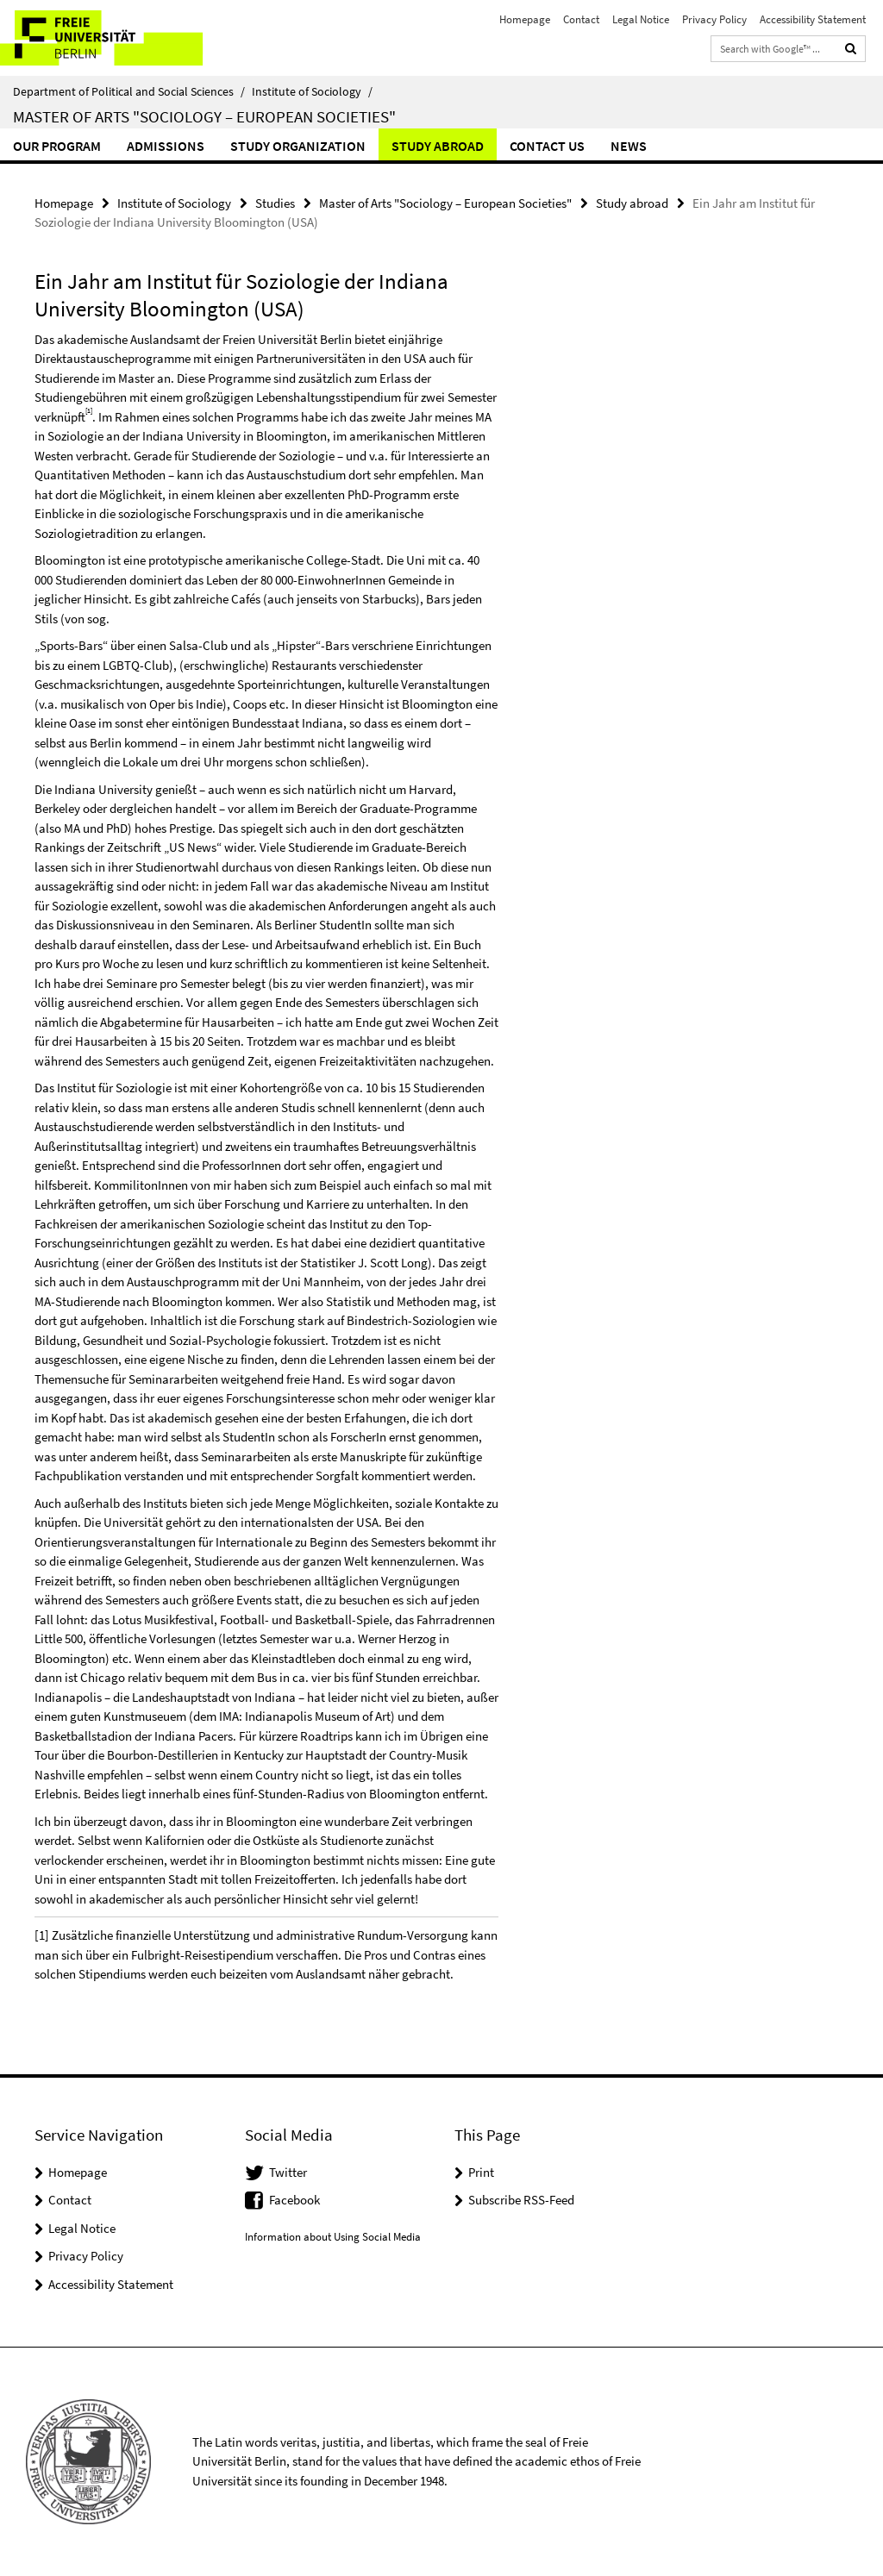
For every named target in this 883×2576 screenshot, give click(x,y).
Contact (581, 19)
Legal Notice (640, 19)
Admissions (165, 145)
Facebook (294, 2199)
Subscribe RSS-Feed (521, 2199)
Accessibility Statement (813, 19)
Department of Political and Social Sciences (129, 91)
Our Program (57, 145)
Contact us (547, 145)
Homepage (524, 19)
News (629, 145)
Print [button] (481, 2172)
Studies (275, 203)
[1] (41, 1935)
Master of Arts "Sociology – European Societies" (204, 116)
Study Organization (298, 145)
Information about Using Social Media (333, 2236)
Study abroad (437, 145)
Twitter (288, 2172)
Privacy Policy (714, 19)
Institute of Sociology (312, 91)
